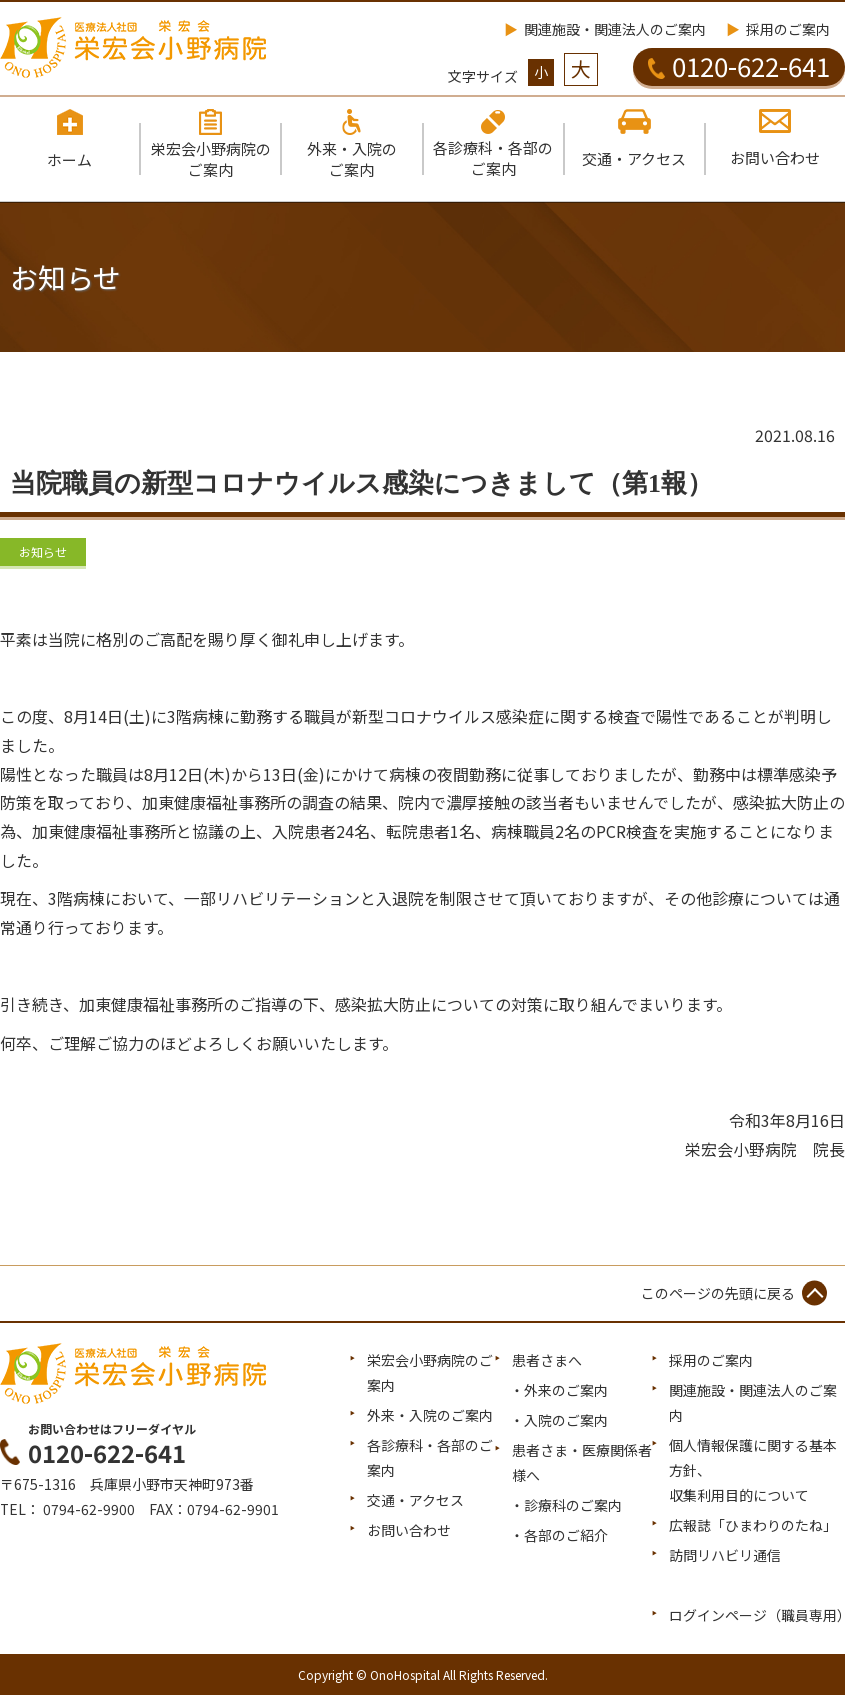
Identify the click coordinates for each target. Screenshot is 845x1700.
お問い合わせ (409, 1535)
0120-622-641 (739, 66)
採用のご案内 (788, 29)
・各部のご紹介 (559, 1540)
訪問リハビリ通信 (725, 1560)
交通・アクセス (415, 1505)
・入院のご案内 (559, 1424)
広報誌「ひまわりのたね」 (753, 1530)
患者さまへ (547, 1364)
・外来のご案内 (559, 1394)
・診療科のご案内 (566, 1510)
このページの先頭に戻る (718, 1297)
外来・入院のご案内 (430, 1419)
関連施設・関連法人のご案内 (615, 29)
